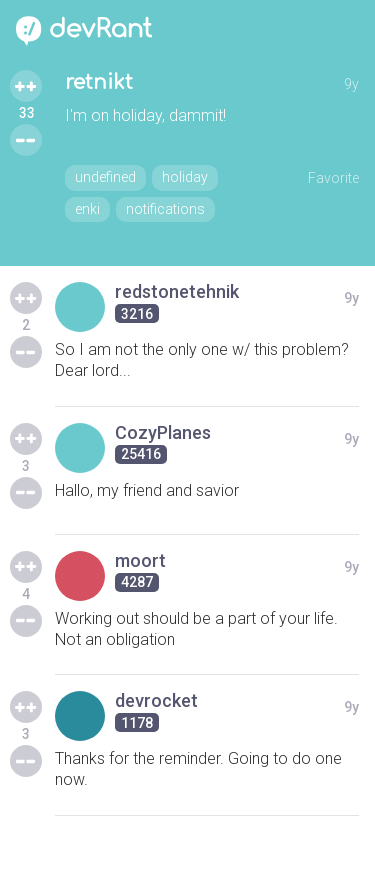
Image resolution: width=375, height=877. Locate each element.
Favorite (333, 178)
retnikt (99, 82)
